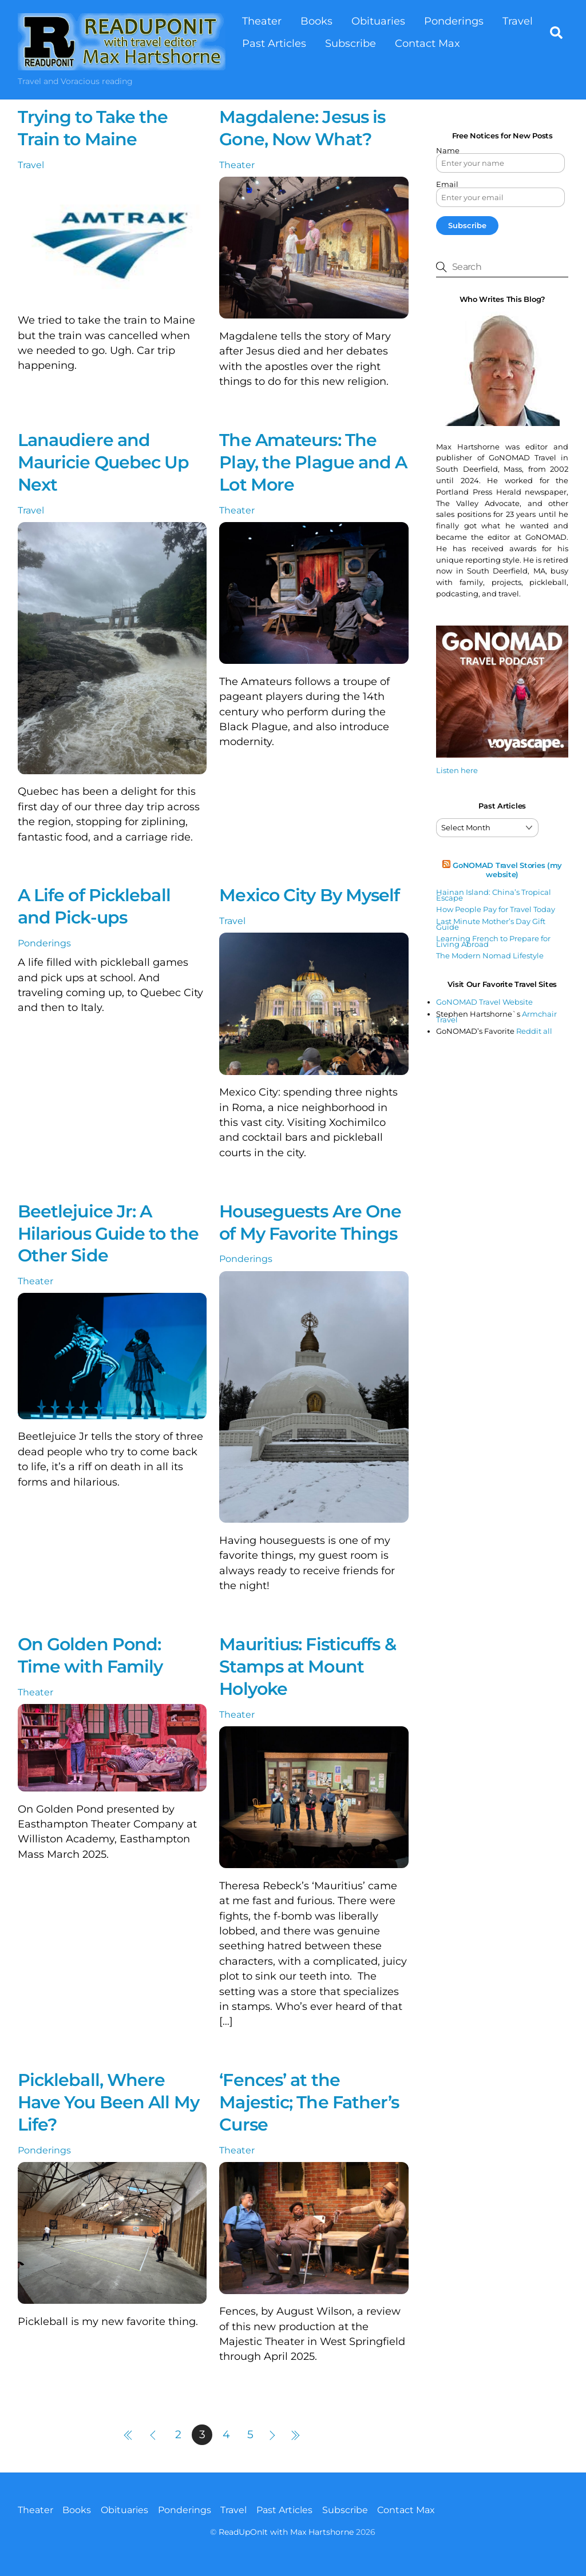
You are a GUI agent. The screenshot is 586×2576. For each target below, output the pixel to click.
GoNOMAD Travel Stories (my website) (507, 870)
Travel (517, 21)
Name (448, 151)
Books (316, 21)
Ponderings (454, 21)
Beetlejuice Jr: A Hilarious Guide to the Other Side (108, 1234)
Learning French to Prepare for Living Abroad (493, 941)
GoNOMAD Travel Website (484, 1002)
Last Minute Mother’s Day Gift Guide (490, 924)
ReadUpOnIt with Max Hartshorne (286, 2532)
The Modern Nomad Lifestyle (490, 956)
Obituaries (378, 21)
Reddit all (534, 1031)
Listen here (457, 770)
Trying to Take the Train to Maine (93, 128)
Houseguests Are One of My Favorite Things (310, 1222)
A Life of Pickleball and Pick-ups (94, 907)
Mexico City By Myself (309, 895)
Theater (262, 21)
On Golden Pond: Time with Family (90, 1655)
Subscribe (350, 43)
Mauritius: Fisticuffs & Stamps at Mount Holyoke (307, 1666)
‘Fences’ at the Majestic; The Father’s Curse (309, 2102)
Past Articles (274, 43)
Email (447, 185)
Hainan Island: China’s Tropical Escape (493, 894)
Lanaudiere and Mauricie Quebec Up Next (103, 462)
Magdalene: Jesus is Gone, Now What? (302, 128)
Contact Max (427, 43)
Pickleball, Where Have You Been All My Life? (108, 2102)
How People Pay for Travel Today (495, 909)
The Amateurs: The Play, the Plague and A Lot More (313, 462)
